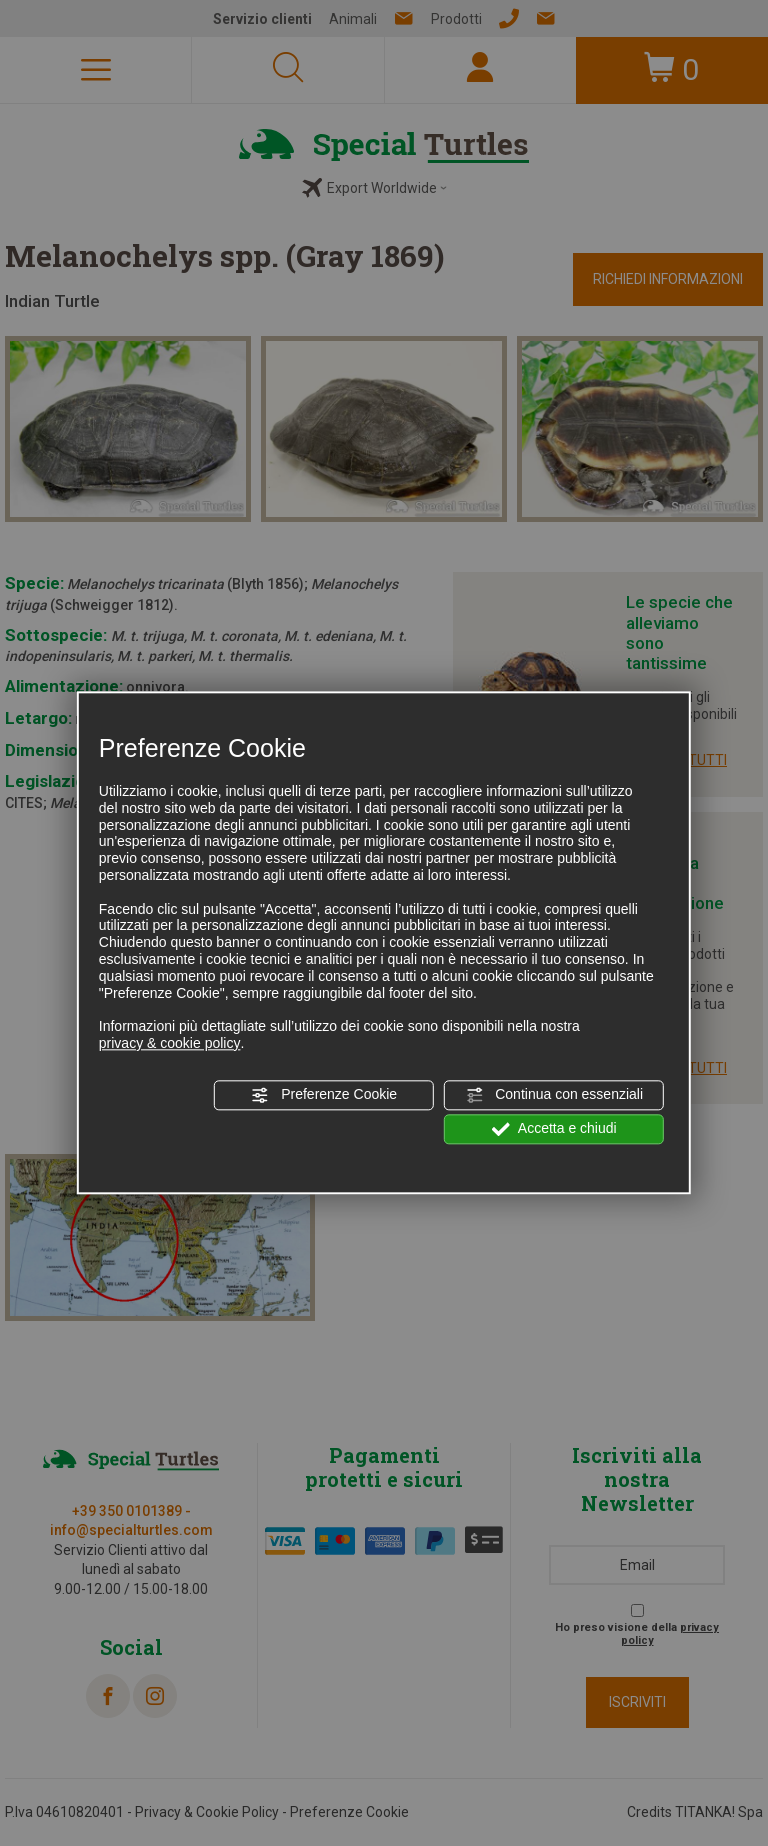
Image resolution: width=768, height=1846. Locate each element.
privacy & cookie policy (170, 1043)
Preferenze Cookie (324, 1095)
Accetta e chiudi (554, 1129)
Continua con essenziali (554, 1095)
